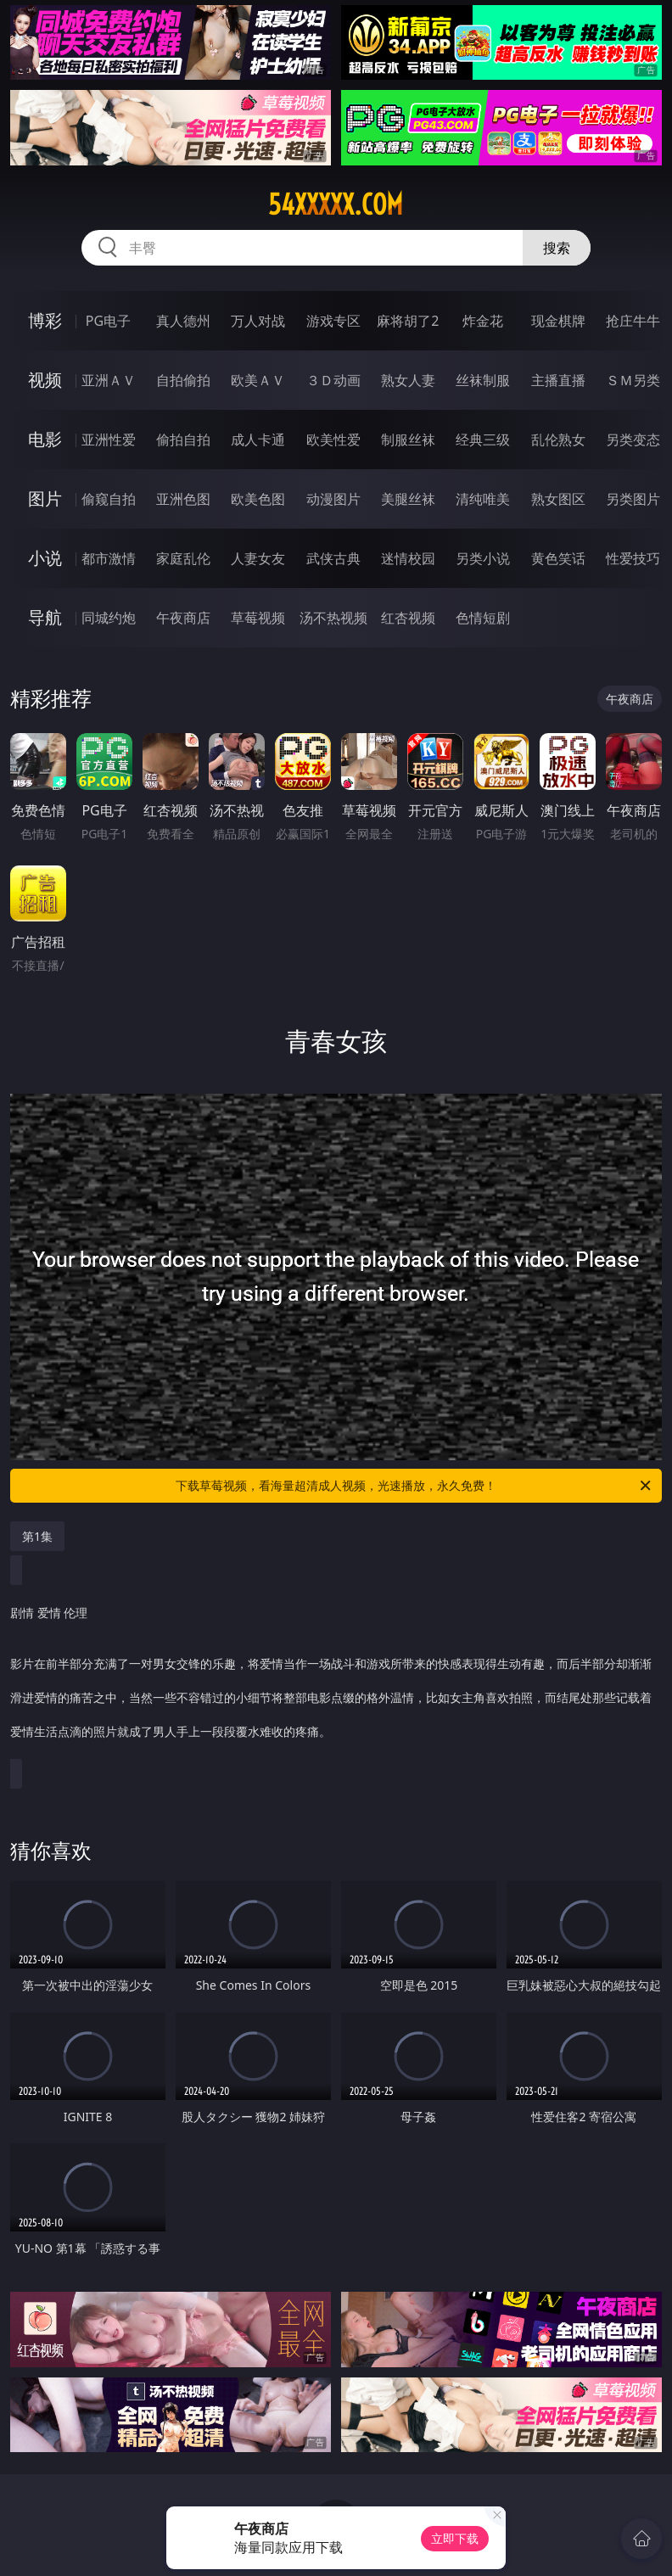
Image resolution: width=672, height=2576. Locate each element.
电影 (45, 439)
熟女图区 (558, 499)
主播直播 (558, 380)
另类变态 (633, 439)
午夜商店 (183, 617)
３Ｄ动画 (333, 380)
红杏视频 (408, 617)
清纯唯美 (483, 499)
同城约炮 (108, 617)
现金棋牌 (558, 320)
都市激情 (108, 558)
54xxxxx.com (335, 204)
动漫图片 (333, 499)
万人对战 (258, 320)
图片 (45, 498)
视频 (45, 379)
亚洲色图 (183, 499)
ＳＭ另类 (633, 380)
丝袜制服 (483, 380)
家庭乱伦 (183, 558)
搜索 (556, 247)
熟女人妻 (408, 380)
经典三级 (483, 439)
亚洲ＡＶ (108, 380)
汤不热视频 (333, 617)
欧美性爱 (333, 439)
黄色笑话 (558, 558)
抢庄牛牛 (633, 320)
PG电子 (108, 320)
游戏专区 (333, 320)
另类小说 (483, 558)
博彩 (45, 320)
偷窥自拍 (108, 499)
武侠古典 (333, 558)
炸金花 (482, 320)
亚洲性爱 (108, 439)
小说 (45, 557)
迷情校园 (408, 558)
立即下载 (455, 2538)
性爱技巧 (633, 558)
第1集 (37, 1536)
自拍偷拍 (183, 380)
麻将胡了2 (408, 320)
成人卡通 (258, 439)
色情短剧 (483, 617)
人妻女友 (258, 558)
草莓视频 (258, 617)
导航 (45, 617)
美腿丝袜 (408, 499)
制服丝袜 (408, 439)
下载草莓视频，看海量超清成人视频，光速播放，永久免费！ (414, 1486)
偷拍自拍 (183, 439)
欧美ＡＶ (258, 380)
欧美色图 (258, 499)
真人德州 (183, 320)
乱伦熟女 (558, 439)
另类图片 (633, 499)
